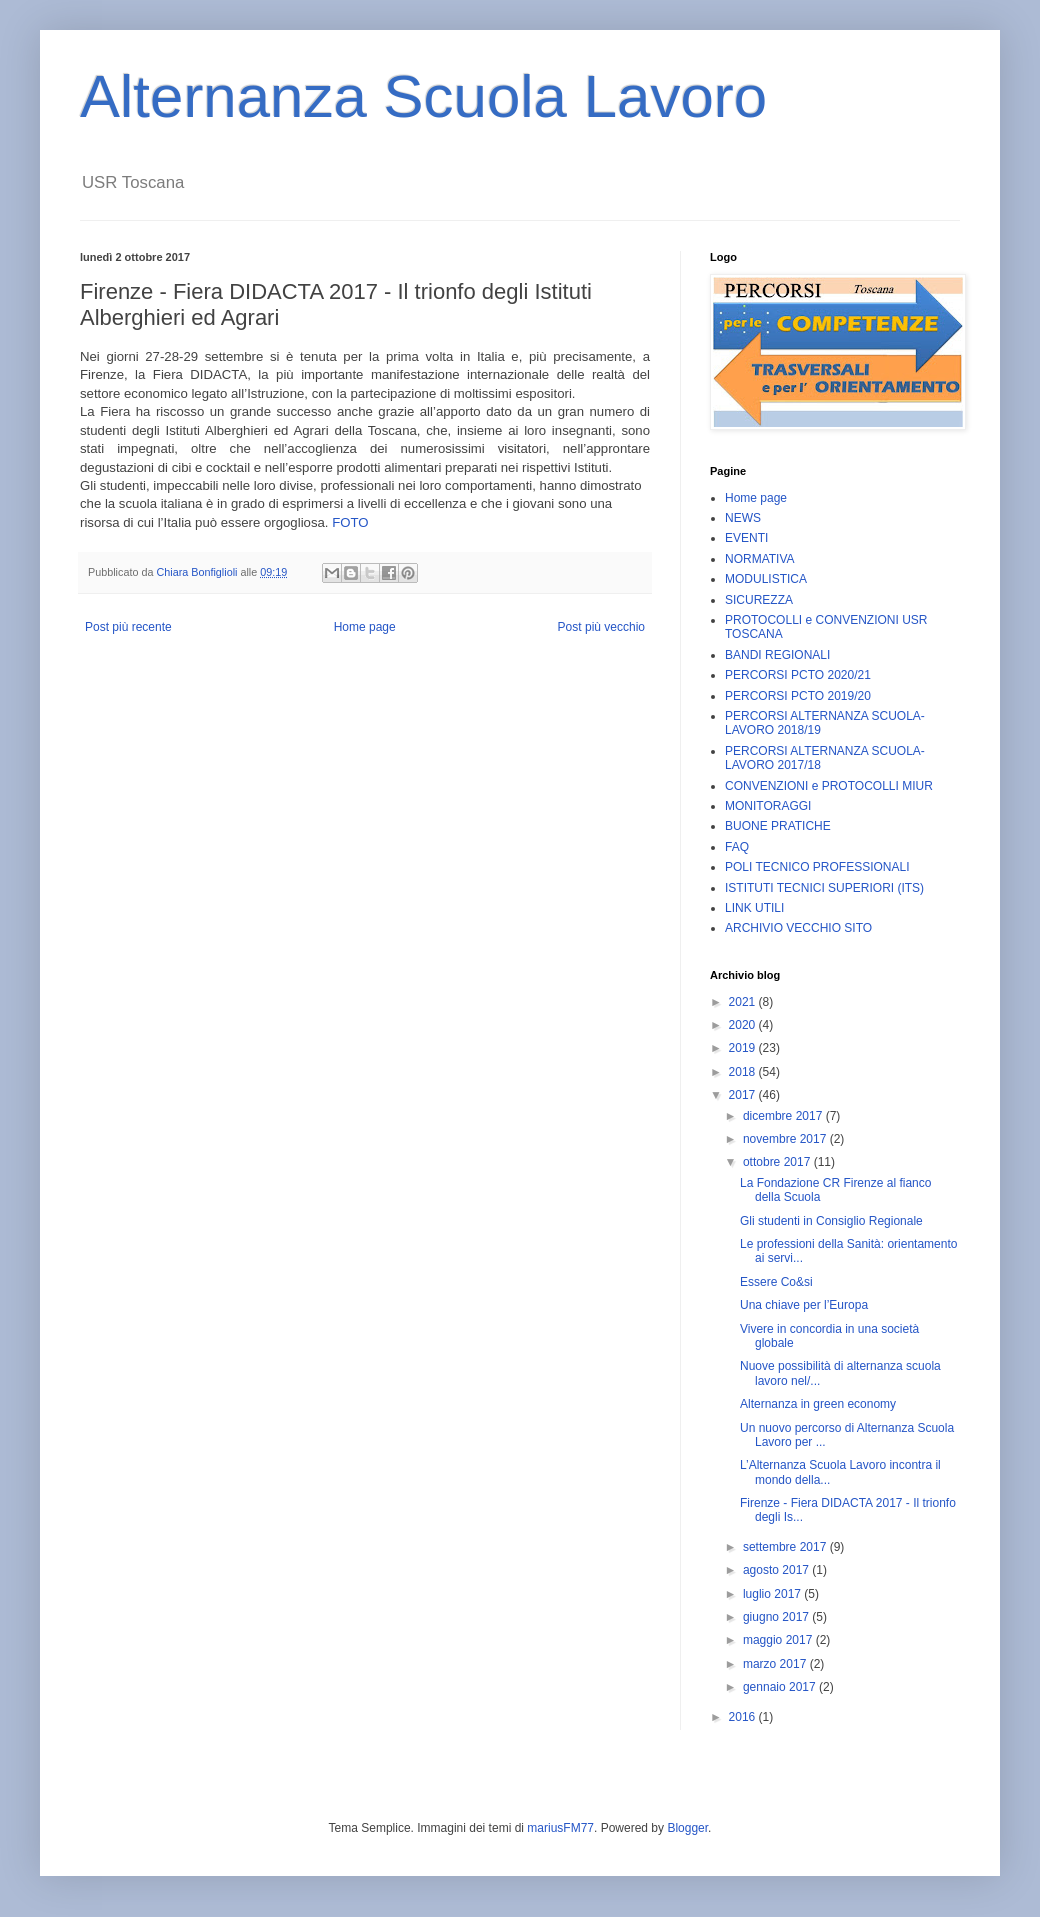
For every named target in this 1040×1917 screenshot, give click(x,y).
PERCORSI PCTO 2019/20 (798, 696)
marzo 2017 (776, 1664)
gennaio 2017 (781, 1687)
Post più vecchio (601, 627)
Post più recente (128, 627)
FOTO (350, 522)
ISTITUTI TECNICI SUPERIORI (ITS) (824, 888)
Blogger (687, 1828)
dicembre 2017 (784, 1116)
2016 (744, 1717)
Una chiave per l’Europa (804, 1305)
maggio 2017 (779, 1640)
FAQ (737, 847)
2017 (744, 1095)
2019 (744, 1048)
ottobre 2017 (778, 1162)
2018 (744, 1072)
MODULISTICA (766, 579)
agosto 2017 (777, 1570)
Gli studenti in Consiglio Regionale (831, 1221)
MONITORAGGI (768, 806)
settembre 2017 (786, 1547)
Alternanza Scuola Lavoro (423, 96)
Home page (365, 627)
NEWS (743, 518)
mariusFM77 (560, 1828)
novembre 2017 (786, 1139)
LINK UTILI (754, 908)
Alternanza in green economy (818, 1404)
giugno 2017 (777, 1617)
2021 (744, 1002)
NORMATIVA (760, 559)
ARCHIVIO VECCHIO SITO (798, 928)
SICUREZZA (759, 600)
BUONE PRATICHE (778, 826)
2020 (744, 1025)
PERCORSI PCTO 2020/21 (798, 675)
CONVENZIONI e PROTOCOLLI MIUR (829, 786)
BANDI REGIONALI (777, 655)
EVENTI (746, 538)
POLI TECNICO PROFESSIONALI (817, 867)
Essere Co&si (776, 1282)
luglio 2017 (773, 1594)
